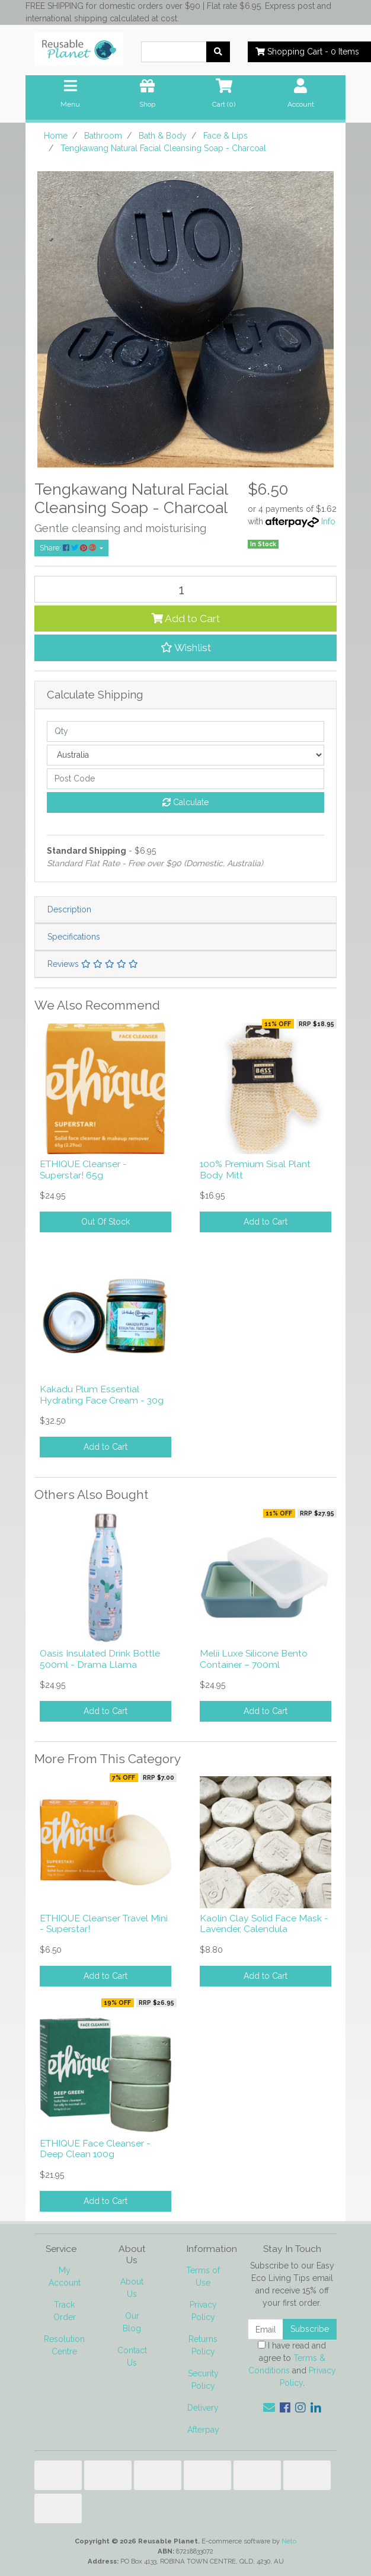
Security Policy (203, 2380)
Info (328, 521)
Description (69, 909)
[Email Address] (265, 2329)
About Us (131, 2288)
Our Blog (132, 2322)
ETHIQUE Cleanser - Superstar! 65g (83, 1169)
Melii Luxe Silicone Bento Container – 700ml (254, 1659)
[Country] (185, 755)
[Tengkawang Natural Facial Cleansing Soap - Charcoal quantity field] (185, 589)
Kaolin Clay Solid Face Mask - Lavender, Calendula (264, 1923)
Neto (289, 2541)
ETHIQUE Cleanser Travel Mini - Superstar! (104, 1923)
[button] (185, 648)
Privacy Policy (203, 2311)
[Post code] (185, 778)
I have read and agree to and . (292, 2364)
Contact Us (132, 2356)
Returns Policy (203, 2345)
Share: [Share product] (69, 547)
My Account (65, 2276)
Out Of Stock (105, 1221)
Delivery (203, 2407)
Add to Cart (185, 618)
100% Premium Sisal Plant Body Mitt (255, 1169)
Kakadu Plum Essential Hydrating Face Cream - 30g (102, 1394)
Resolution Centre (64, 2345)
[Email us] (269, 2408)
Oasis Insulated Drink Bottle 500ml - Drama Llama (100, 1659)
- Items (307, 51)
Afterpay (203, 2429)
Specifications (73, 936)
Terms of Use (203, 2276)
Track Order (64, 2311)
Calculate (185, 802)
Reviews (92, 964)
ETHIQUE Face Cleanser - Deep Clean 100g (95, 2149)
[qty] (185, 731)
